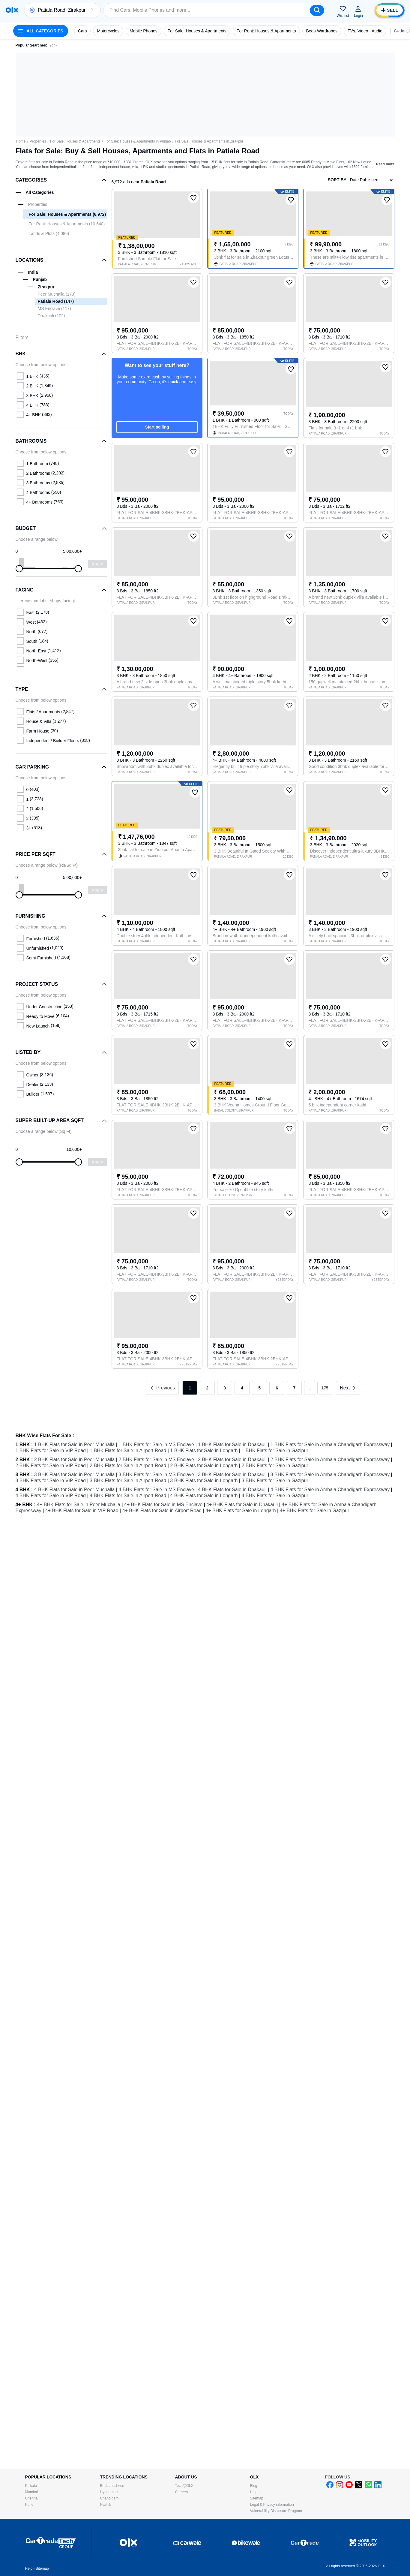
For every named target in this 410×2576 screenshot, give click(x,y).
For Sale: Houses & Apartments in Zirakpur (209, 141)
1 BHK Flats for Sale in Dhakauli (232, 1444)
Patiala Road (56, 301)
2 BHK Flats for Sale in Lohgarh (204, 1465)
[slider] (19, 568)
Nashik (105, 2504)
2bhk (53, 45)
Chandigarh (109, 2498)
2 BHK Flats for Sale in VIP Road (51, 1465)
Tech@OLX (184, 2486)
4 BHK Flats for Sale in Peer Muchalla (74, 1489)
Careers (181, 2492)
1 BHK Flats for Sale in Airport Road (128, 1450)
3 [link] (224, 1388)
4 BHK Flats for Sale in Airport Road (128, 1495)
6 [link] (277, 1388)
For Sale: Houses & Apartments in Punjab (137, 141)
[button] (92, 10)
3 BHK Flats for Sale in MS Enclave (156, 1474)
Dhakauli (51, 315)
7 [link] (294, 1388)
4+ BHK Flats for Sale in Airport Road (162, 1510)
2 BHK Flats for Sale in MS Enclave (156, 1459)
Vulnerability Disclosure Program (276, 2511)
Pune (29, 2504)
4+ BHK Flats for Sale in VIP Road (81, 1510)
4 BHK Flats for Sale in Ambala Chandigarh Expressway (330, 1489)
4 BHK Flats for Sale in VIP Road (51, 1495)
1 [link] (190, 1388)
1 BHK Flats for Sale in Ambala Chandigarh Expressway (330, 1444)
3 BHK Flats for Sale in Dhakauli (232, 1474)
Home (21, 141)
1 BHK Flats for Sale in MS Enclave (156, 1444)
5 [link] (259, 1388)
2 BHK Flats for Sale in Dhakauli (232, 1459)
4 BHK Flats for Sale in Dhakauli (232, 1489)
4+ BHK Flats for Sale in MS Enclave (163, 1504)
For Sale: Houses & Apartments (75, 141)
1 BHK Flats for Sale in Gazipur (274, 1450)
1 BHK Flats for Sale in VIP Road (51, 1450)
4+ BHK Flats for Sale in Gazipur (314, 1510)
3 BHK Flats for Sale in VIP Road (51, 1480)
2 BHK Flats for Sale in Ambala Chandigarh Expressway (330, 1459)
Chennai (32, 2498)
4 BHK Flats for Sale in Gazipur (274, 1495)
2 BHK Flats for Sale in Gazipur (274, 1465)
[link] (348, 1388)
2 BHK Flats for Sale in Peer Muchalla (74, 1459)
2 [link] (207, 1388)
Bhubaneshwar (112, 2486)
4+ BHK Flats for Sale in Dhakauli (242, 1504)
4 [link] (242, 1388)
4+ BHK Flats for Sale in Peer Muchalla (78, 1504)
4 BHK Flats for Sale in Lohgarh (204, 1495)
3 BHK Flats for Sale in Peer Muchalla (74, 1474)
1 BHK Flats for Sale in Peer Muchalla (74, 1444)
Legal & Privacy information (272, 2504)
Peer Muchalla (57, 294)
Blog (253, 2486)
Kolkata (31, 2486)
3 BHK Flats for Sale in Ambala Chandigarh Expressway (330, 1474)
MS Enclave (54, 308)
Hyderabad (109, 2492)
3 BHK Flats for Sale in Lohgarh (204, 1480)
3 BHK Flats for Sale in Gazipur (274, 1480)
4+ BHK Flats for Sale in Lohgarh (240, 1510)
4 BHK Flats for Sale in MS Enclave (156, 1489)
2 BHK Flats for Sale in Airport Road (128, 1465)
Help (254, 2492)
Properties (38, 141)
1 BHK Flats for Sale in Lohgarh (204, 1450)
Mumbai (31, 2492)
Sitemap (256, 2498)
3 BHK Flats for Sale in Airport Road (128, 1480)
